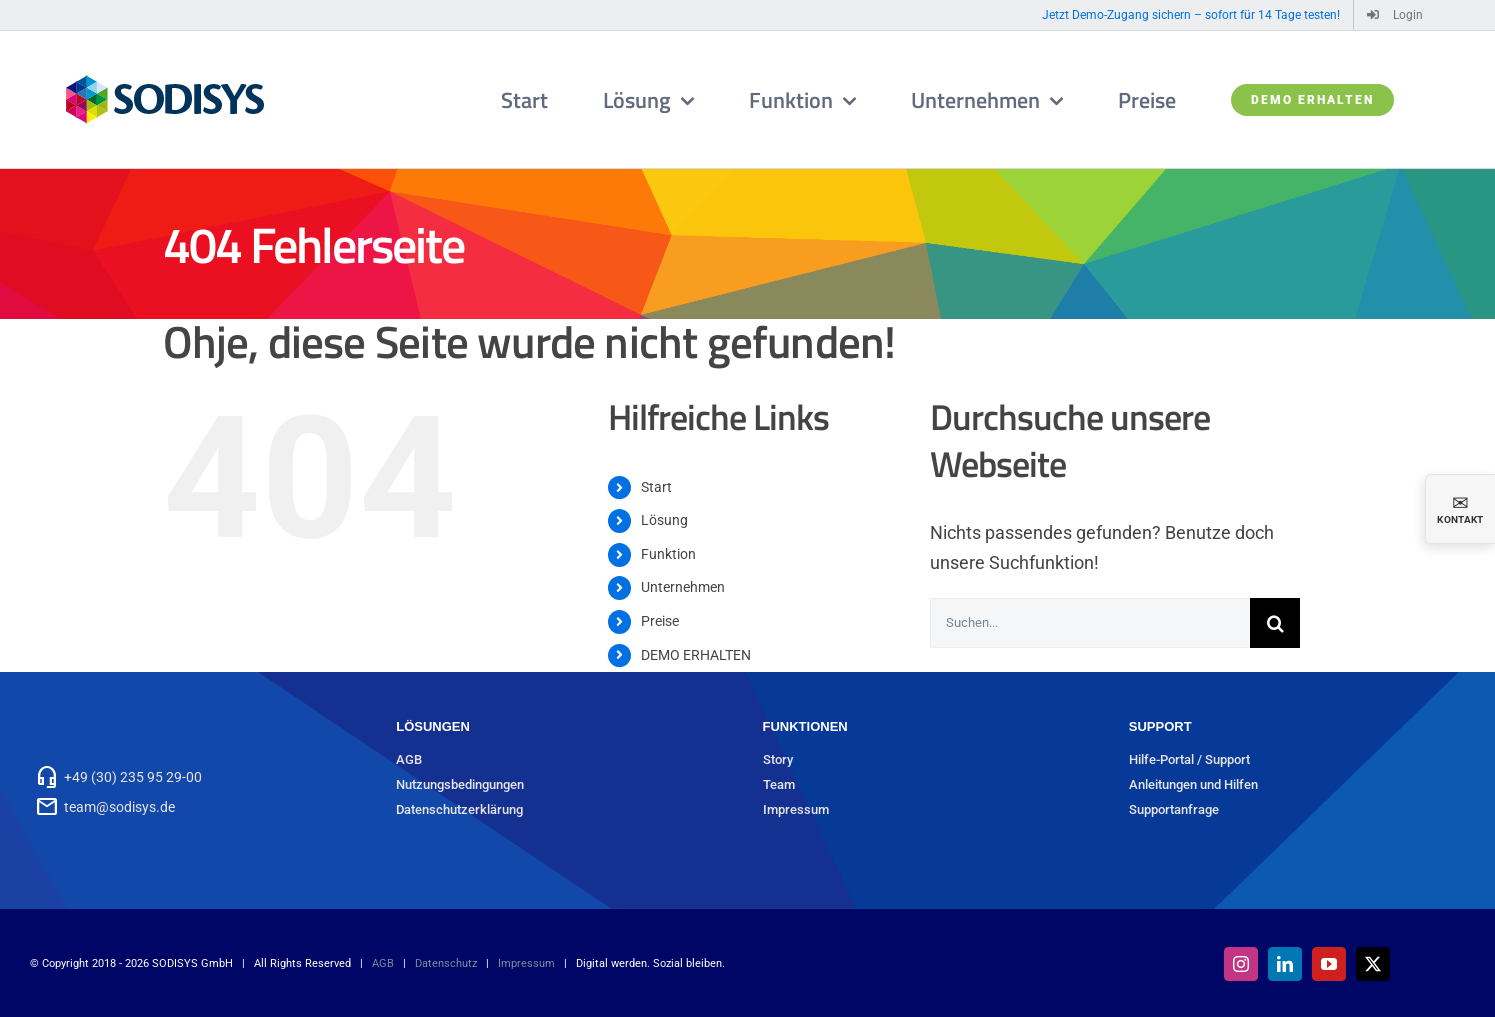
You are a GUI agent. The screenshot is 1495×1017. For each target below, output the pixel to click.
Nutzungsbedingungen (460, 784)
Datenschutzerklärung (459, 809)
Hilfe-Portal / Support (1189, 759)
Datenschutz (446, 963)
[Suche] (1275, 623)
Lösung (664, 520)
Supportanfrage (1174, 809)
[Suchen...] (1090, 623)
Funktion (668, 554)
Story (778, 759)
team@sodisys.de (119, 807)
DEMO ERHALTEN (696, 655)
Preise (660, 621)
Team (779, 784)
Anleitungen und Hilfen (1193, 784)
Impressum (796, 809)
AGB (409, 759)
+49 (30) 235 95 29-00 (133, 777)
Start (656, 487)
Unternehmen (683, 587)
